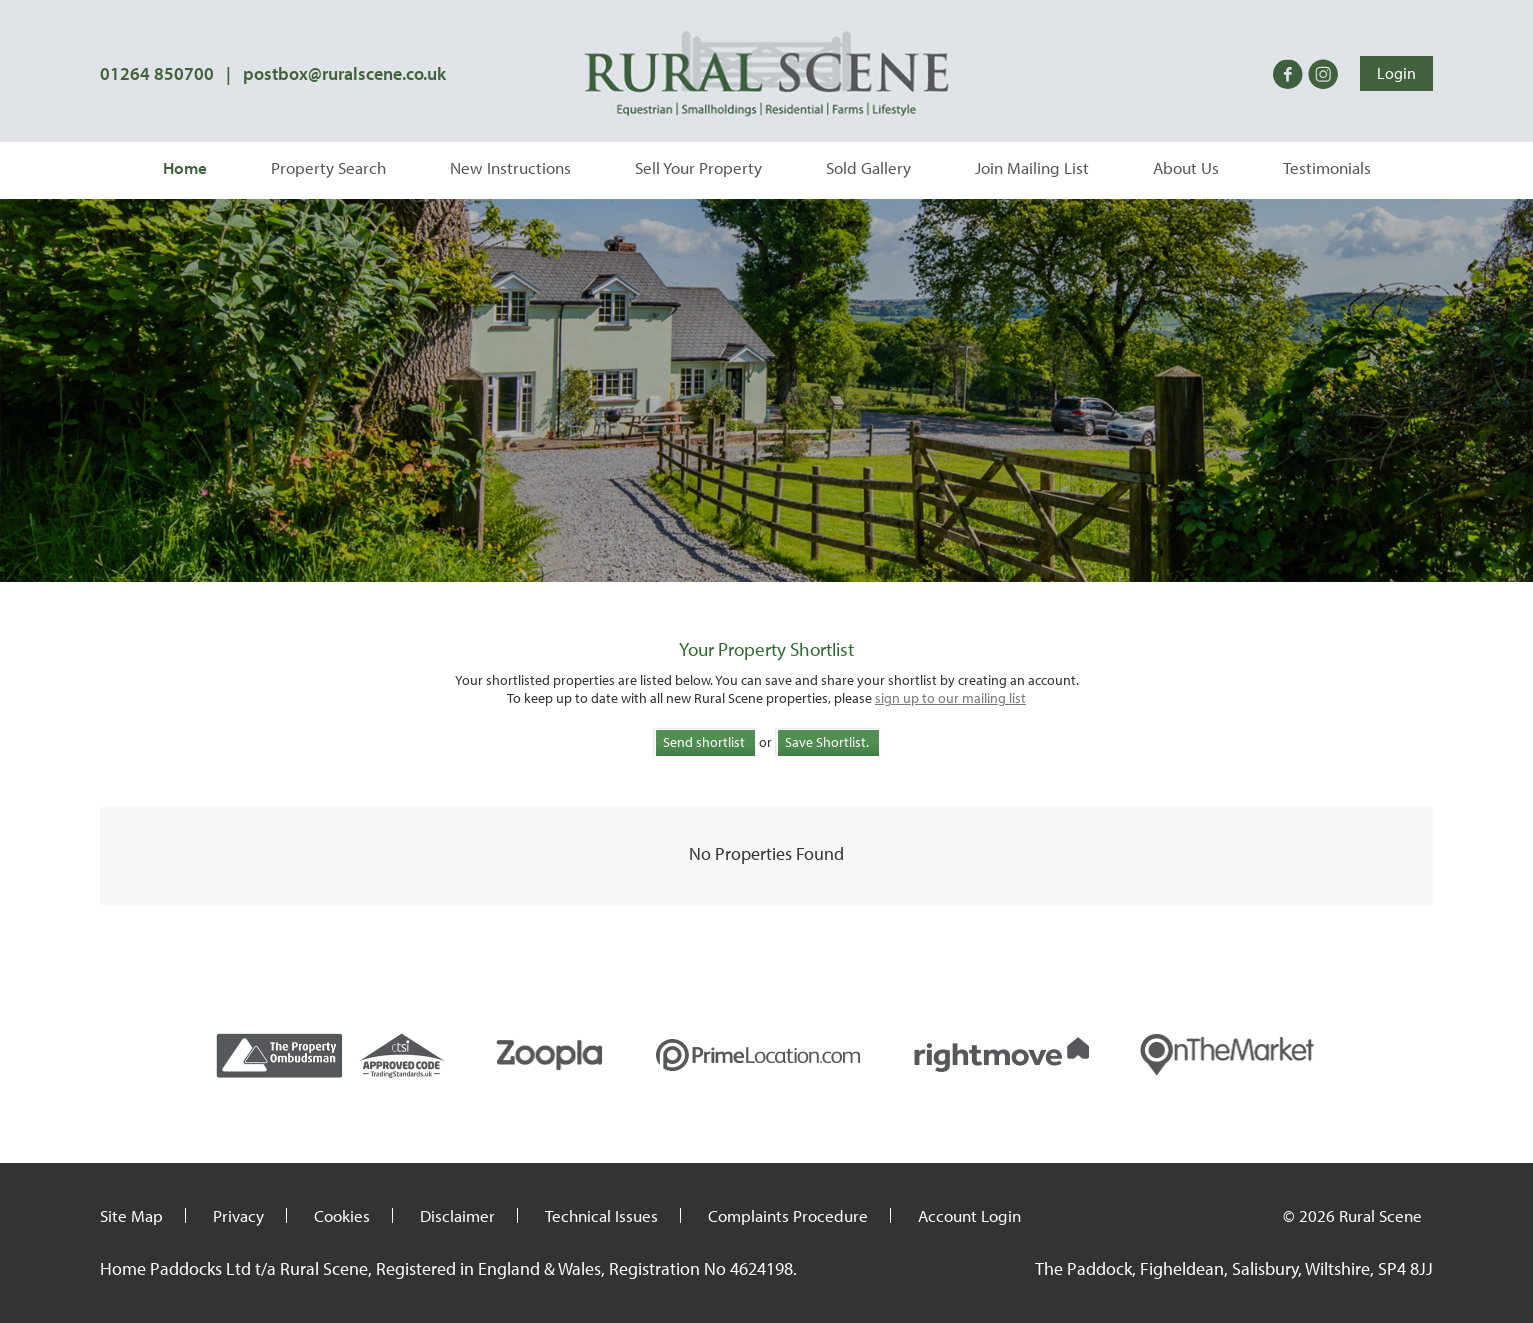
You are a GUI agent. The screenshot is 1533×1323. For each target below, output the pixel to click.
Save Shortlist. (827, 742)
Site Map (131, 1215)
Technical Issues (601, 1215)
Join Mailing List (1032, 167)
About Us (1186, 167)
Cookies (342, 1215)
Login (1396, 73)
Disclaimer (457, 1215)
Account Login (969, 1215)
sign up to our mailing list (950, 698)
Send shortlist (704, 742)
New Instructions (510, 167)
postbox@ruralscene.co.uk (344, 73)
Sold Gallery (868, 167)
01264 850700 (157, 73)
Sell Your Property (698, 167)
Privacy (238, 1215)
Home (185, 167)
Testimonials (1327, 167)
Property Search (328, 167)
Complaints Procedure (788, 1215)
